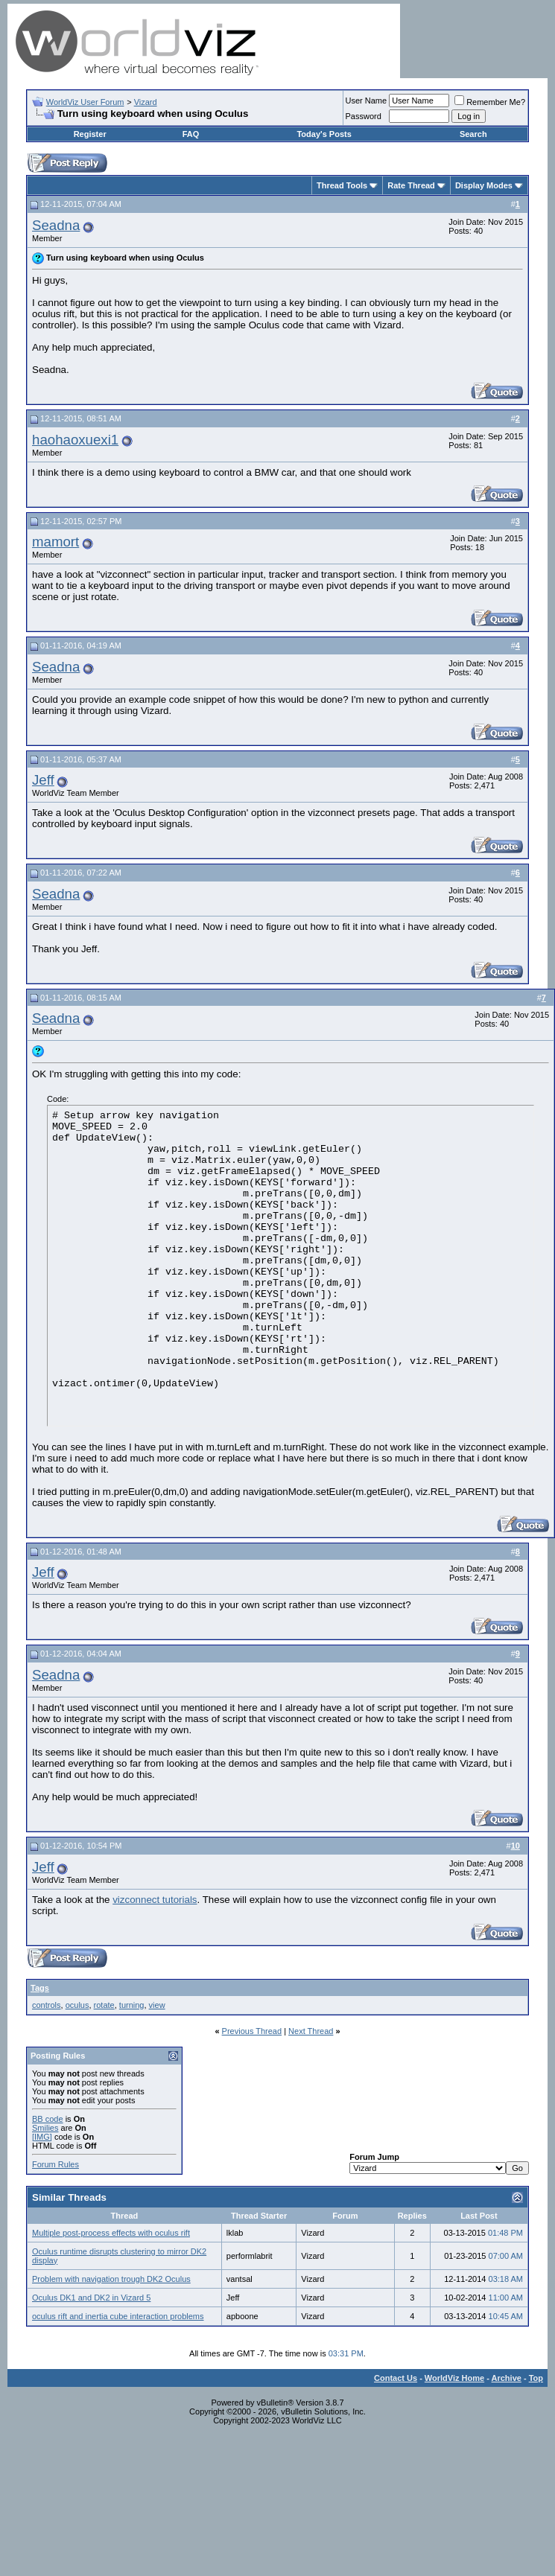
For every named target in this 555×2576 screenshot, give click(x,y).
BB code (47, 2118)
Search (473, 134)
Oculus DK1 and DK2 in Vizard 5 (91, 2297)
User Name (366, 100)
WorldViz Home (454, 2377)
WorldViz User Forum (85, 102)
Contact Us (395, 2377)
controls (46, 2004)
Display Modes (484, 185)
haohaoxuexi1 (75, 439)
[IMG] (42, 2136)
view (157, 2004)
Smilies (45, 2127)
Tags (40, 1987)
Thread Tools (342, 185)
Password (363, 116)
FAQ (191, 134)
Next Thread (310, 2031)
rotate (104, 2004)
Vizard (145, 102)
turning (132, 2004)
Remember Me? (489, 102)
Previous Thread (252, 2031)
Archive (506, 2377)
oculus (77, 2004)
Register (90, 134)
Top (536, 2377)
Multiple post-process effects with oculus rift (111, 2232)
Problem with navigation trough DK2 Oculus (111, 2278)
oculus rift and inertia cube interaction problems (118, 2316)
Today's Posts (323, 134)
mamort (55, 541)
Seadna (56, 225)
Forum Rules (55, 2164)
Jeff (43, 780)
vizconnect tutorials (154, 1899)
